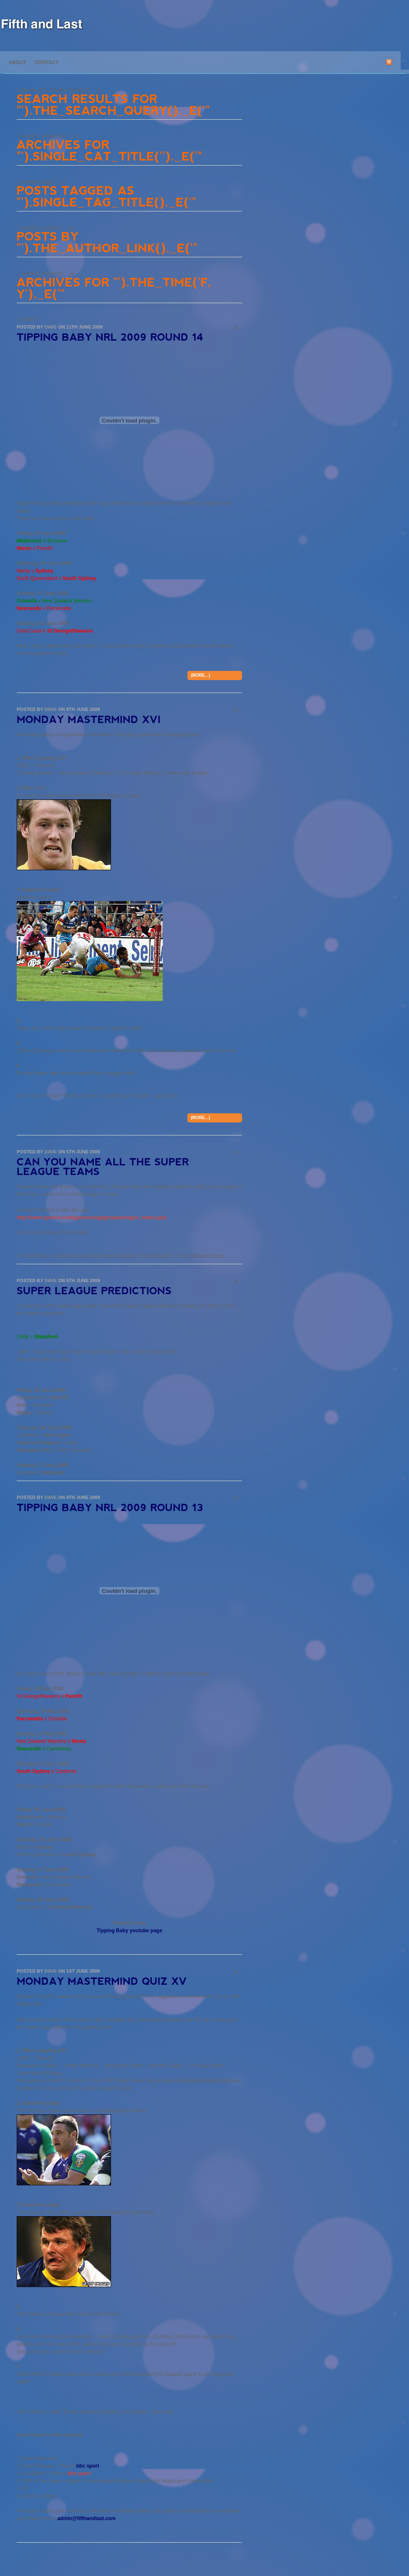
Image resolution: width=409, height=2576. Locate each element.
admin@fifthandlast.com (86, 2518)
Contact (47, 62)
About (17, 62)
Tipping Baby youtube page (129, 1930)
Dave (50, 326)
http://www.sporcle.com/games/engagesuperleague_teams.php (92, 1217)
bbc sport (87, 2466)
